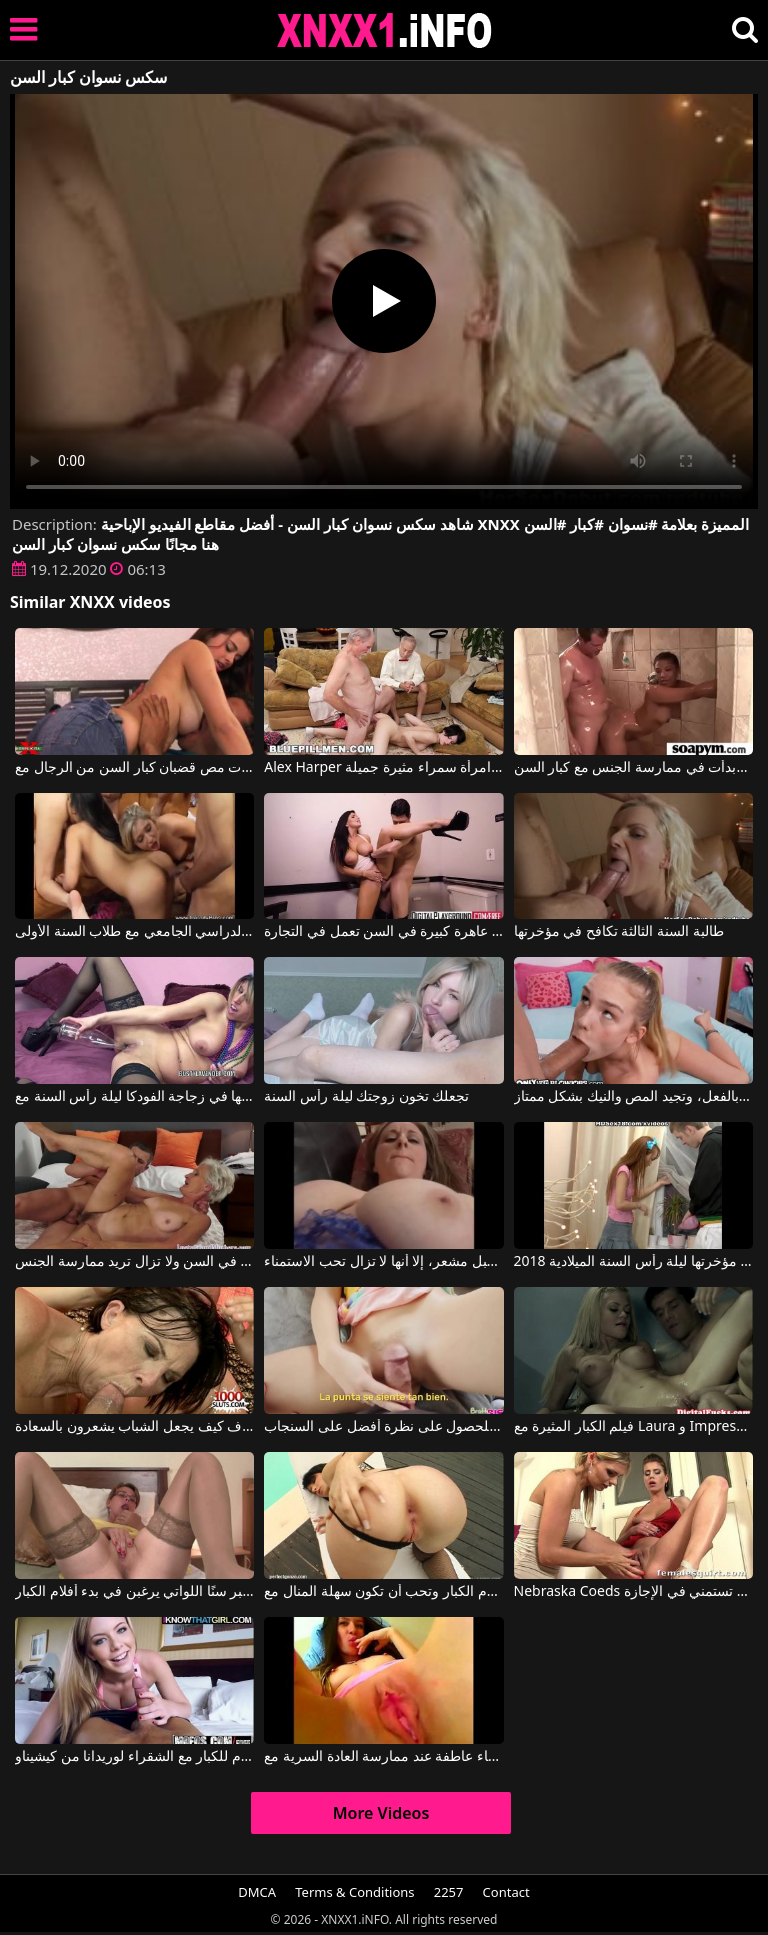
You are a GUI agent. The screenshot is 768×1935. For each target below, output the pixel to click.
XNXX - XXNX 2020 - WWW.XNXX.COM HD (385, 30)
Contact (506, 1892)
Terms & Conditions (354, 1892)
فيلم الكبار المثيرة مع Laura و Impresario (633, 1427)
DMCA (257, 1892)
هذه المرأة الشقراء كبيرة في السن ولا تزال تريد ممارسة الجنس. (134, 1262)
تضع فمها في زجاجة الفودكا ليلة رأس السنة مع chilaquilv (134, 1097)
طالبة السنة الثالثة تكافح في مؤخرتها (619, 932)
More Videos (381, 1813)
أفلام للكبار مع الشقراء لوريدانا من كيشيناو (134, 1757)
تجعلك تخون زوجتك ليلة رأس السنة (366, 1097)
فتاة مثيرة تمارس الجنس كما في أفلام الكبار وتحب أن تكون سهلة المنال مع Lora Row (383, 1592)
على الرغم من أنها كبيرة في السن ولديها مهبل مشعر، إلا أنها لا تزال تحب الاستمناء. (383, 1262)
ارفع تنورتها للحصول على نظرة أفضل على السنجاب (383, 1427)
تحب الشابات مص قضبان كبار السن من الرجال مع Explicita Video (134, 768)
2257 (449, 1892)
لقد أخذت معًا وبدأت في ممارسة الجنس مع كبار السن (633, 768)
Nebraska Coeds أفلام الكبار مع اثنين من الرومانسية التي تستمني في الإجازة (633, 1592)
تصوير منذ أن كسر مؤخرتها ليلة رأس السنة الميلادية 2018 (633, 1262)
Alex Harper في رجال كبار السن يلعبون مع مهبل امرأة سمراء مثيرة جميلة (383, 768)
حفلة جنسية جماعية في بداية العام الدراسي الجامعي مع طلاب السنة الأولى (134, 932)
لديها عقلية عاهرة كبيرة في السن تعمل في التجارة (383, 932)
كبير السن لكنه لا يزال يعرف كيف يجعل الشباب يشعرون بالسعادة (134, 1427)
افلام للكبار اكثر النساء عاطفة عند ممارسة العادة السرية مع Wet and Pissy (383, 1757)
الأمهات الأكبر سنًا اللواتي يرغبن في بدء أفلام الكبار (134, 1592)
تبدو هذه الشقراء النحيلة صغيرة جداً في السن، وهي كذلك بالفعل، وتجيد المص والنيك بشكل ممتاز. (633, 1097)
